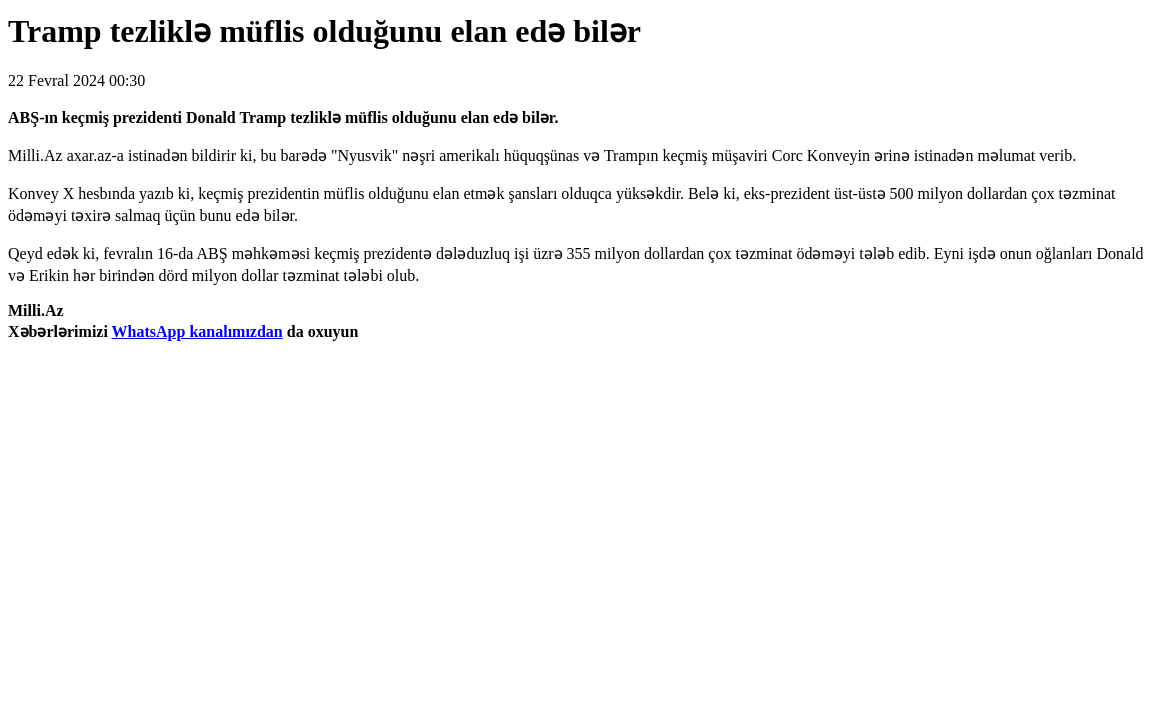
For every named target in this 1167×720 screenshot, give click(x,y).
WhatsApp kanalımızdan (197, 331)
